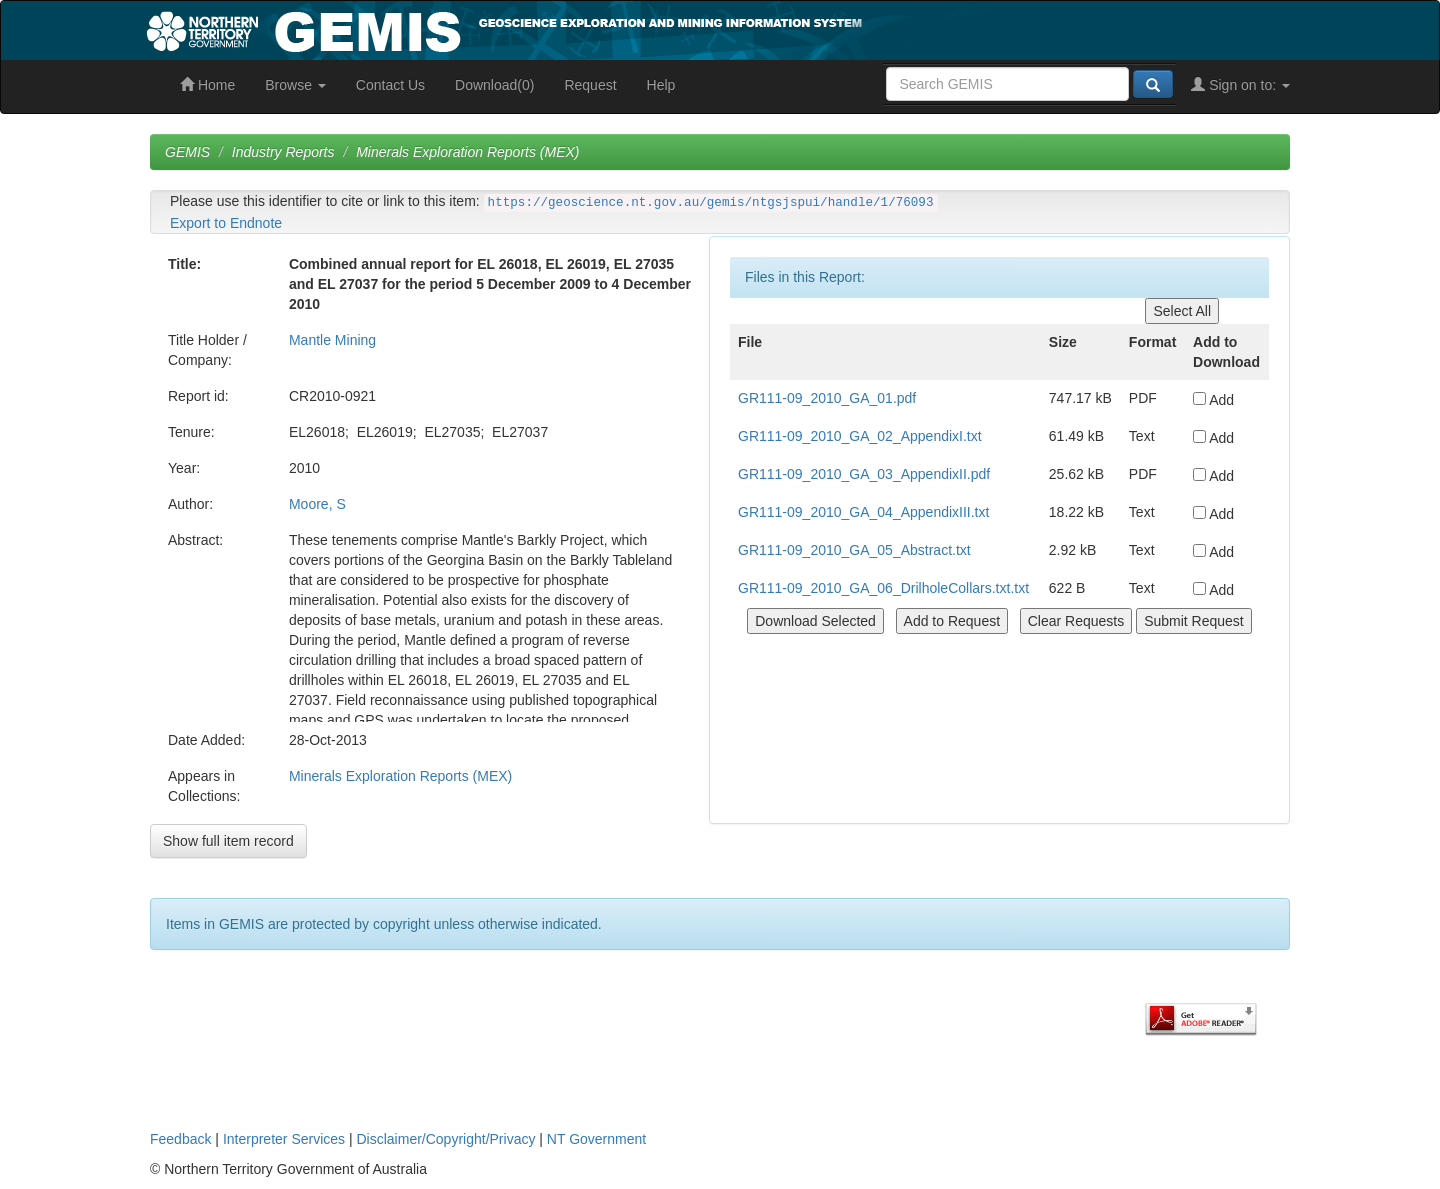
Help (661, 85)
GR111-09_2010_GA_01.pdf (827, 398)
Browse (295, 85)
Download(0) (494, 85)
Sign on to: (1240, 85)
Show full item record (228, 841)
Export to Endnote (226, 223)
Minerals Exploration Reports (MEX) (467, 152)
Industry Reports (283, 152)
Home (207, 85)
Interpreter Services (284, 1139)
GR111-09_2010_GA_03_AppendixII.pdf (864, 474)
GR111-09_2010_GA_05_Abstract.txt (854, 550)
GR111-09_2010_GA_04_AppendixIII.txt (863, 512)
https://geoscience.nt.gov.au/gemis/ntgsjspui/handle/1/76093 (711, 203)
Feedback (180, 1139)
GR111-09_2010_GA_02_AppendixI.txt (860, 436)
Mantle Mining (332, 340)
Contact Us (390, 85)
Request (590, 85)
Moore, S (317, 504)
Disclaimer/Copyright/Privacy (446, 1139)
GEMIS (187, 152)
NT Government (596, 1139)
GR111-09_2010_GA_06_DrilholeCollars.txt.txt (883, 588)
